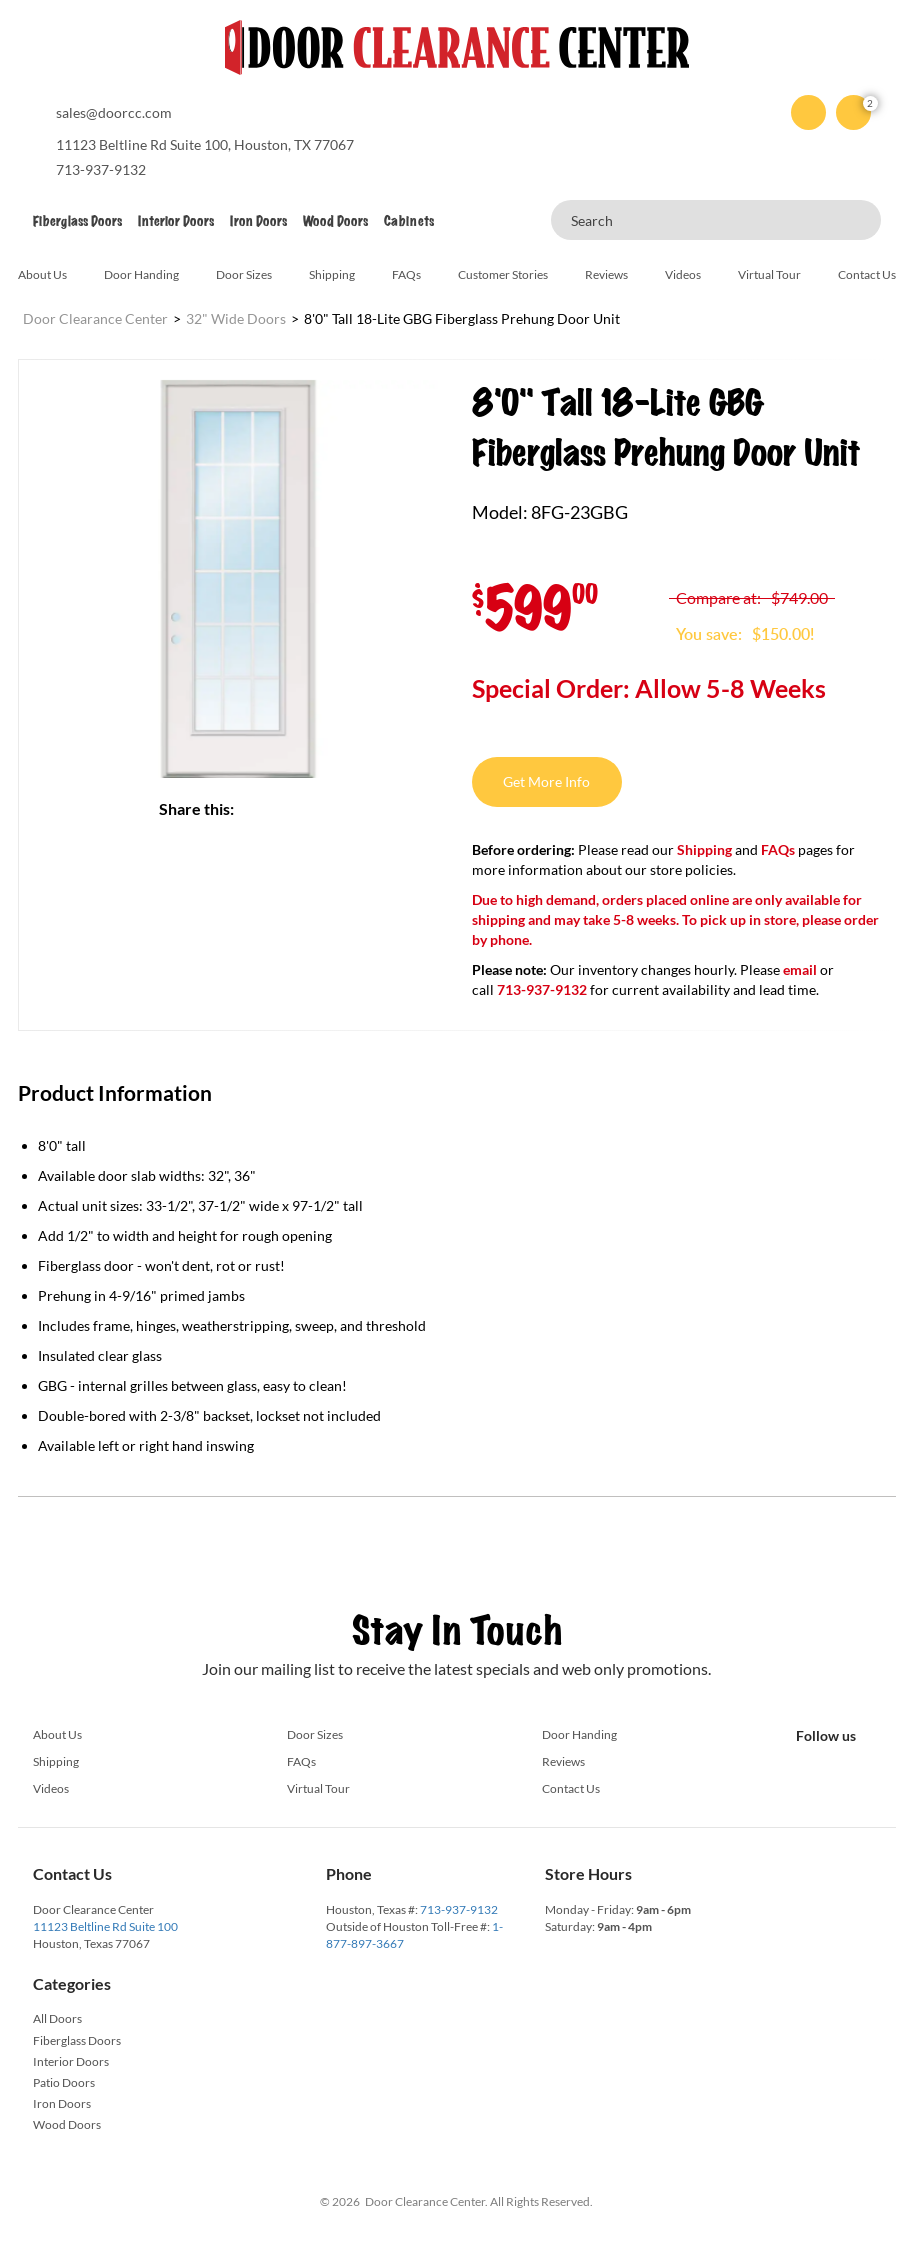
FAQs (406, 274)
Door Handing (141, 274)
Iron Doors (258, 221)
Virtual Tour (769, 274)
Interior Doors (176, 221)
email (800, 969)
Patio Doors (64, 2082)
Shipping (332, 274)
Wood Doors (335, 221)
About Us (42, 274)
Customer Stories (503, 274)
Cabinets (409, 221)
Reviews (606, 274)
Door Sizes (244, 274)
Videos (683, 274)
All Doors (57, 2018)
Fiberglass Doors (77, 221)
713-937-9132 (459, 1909)
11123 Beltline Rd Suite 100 (105, 1926)
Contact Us (867, 274)
